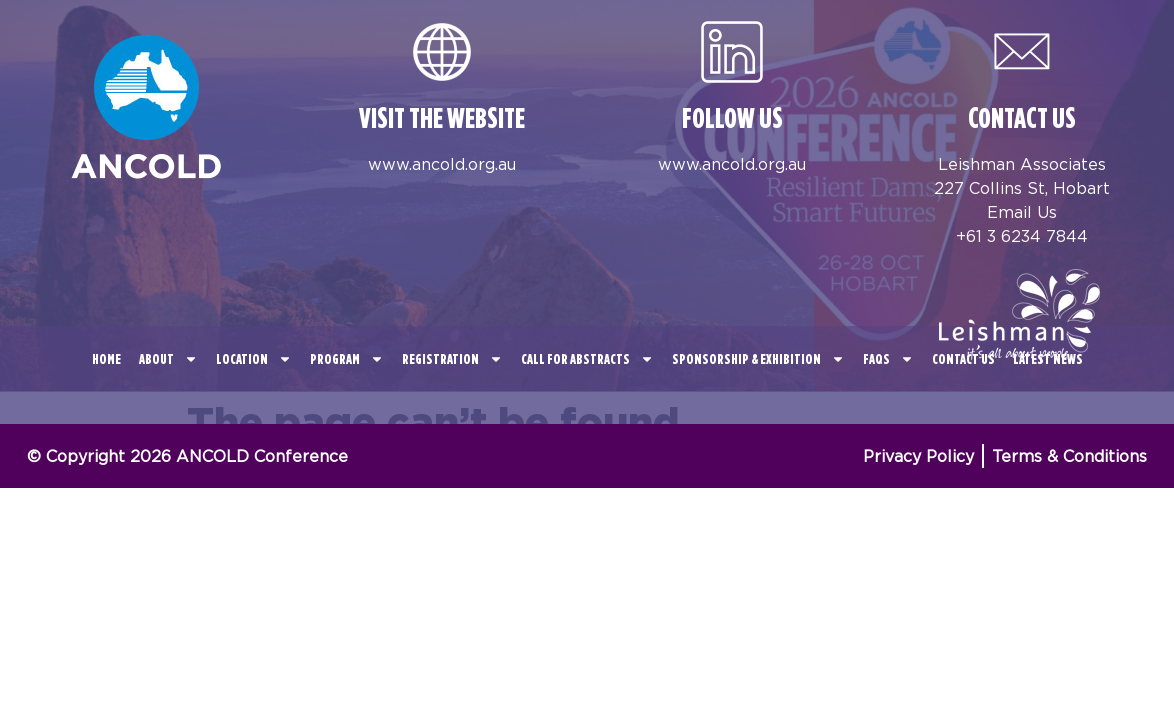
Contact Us (963, 359)
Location (254, 359)
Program (347, 359)
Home (106, 359)
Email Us (1022, 212)
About (168, 359)
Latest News (1048, 359)
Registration (452, 359)
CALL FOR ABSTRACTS (587, 359)
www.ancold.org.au (442, 164)
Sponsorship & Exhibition (758, 359)
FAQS (888, 359)
